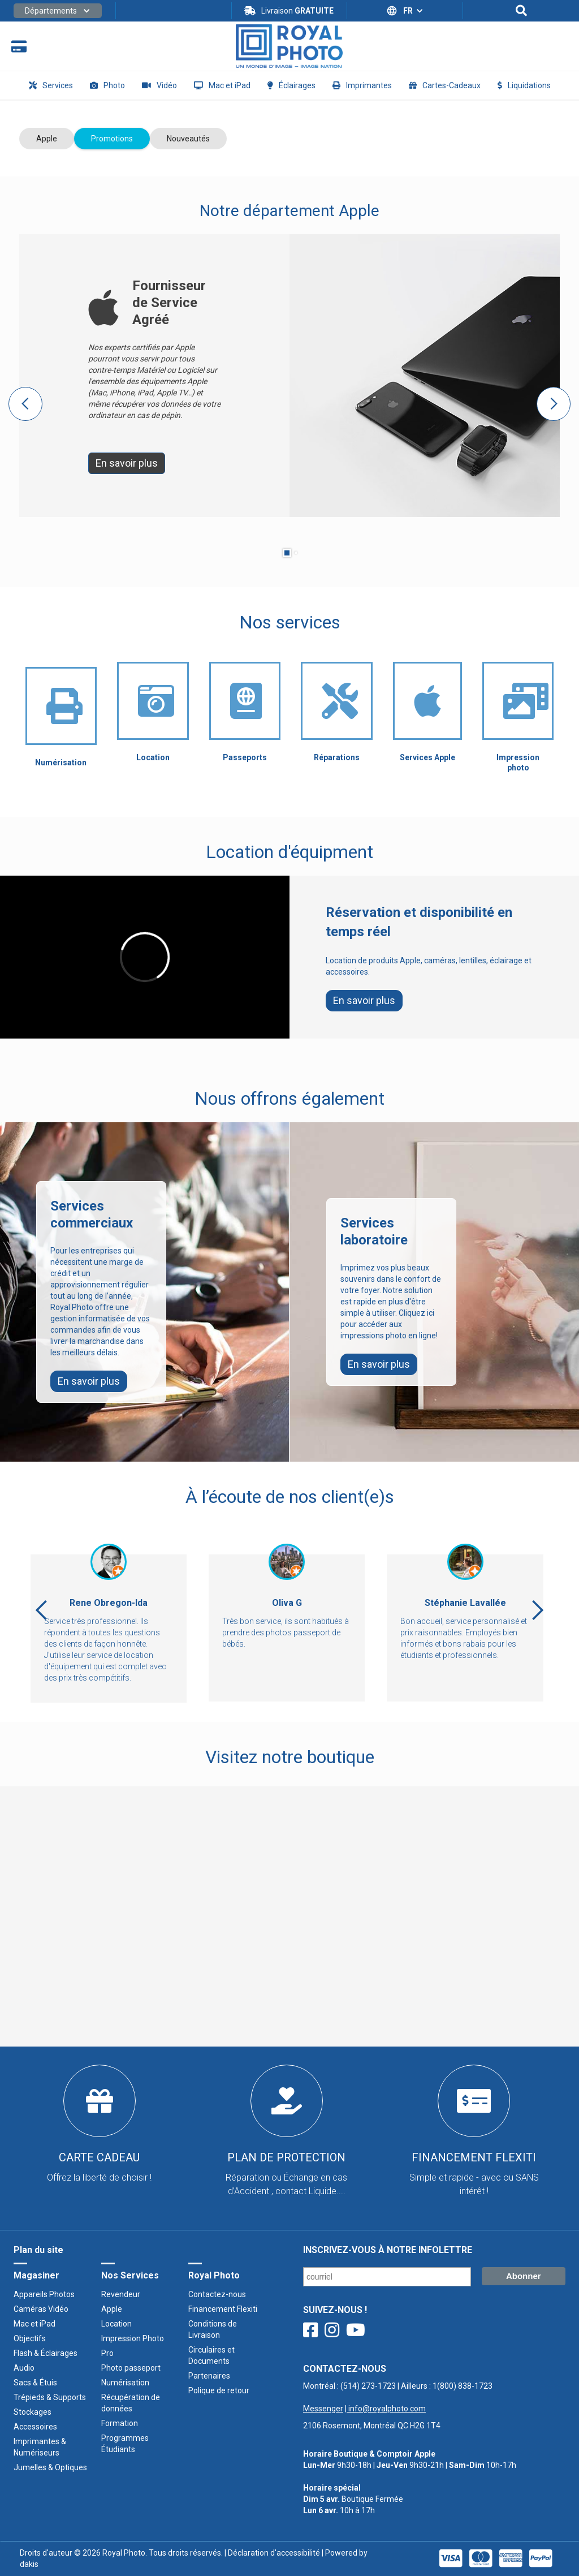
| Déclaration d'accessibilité (271, 2552)
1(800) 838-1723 (462, 2385)
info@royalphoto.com (386, 2408)
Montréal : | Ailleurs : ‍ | (397, 2397)
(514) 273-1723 (368, 2385)
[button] (58, 10)
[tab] (46, 138)
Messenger (323, 2408)
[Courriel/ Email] (387, 2276)
